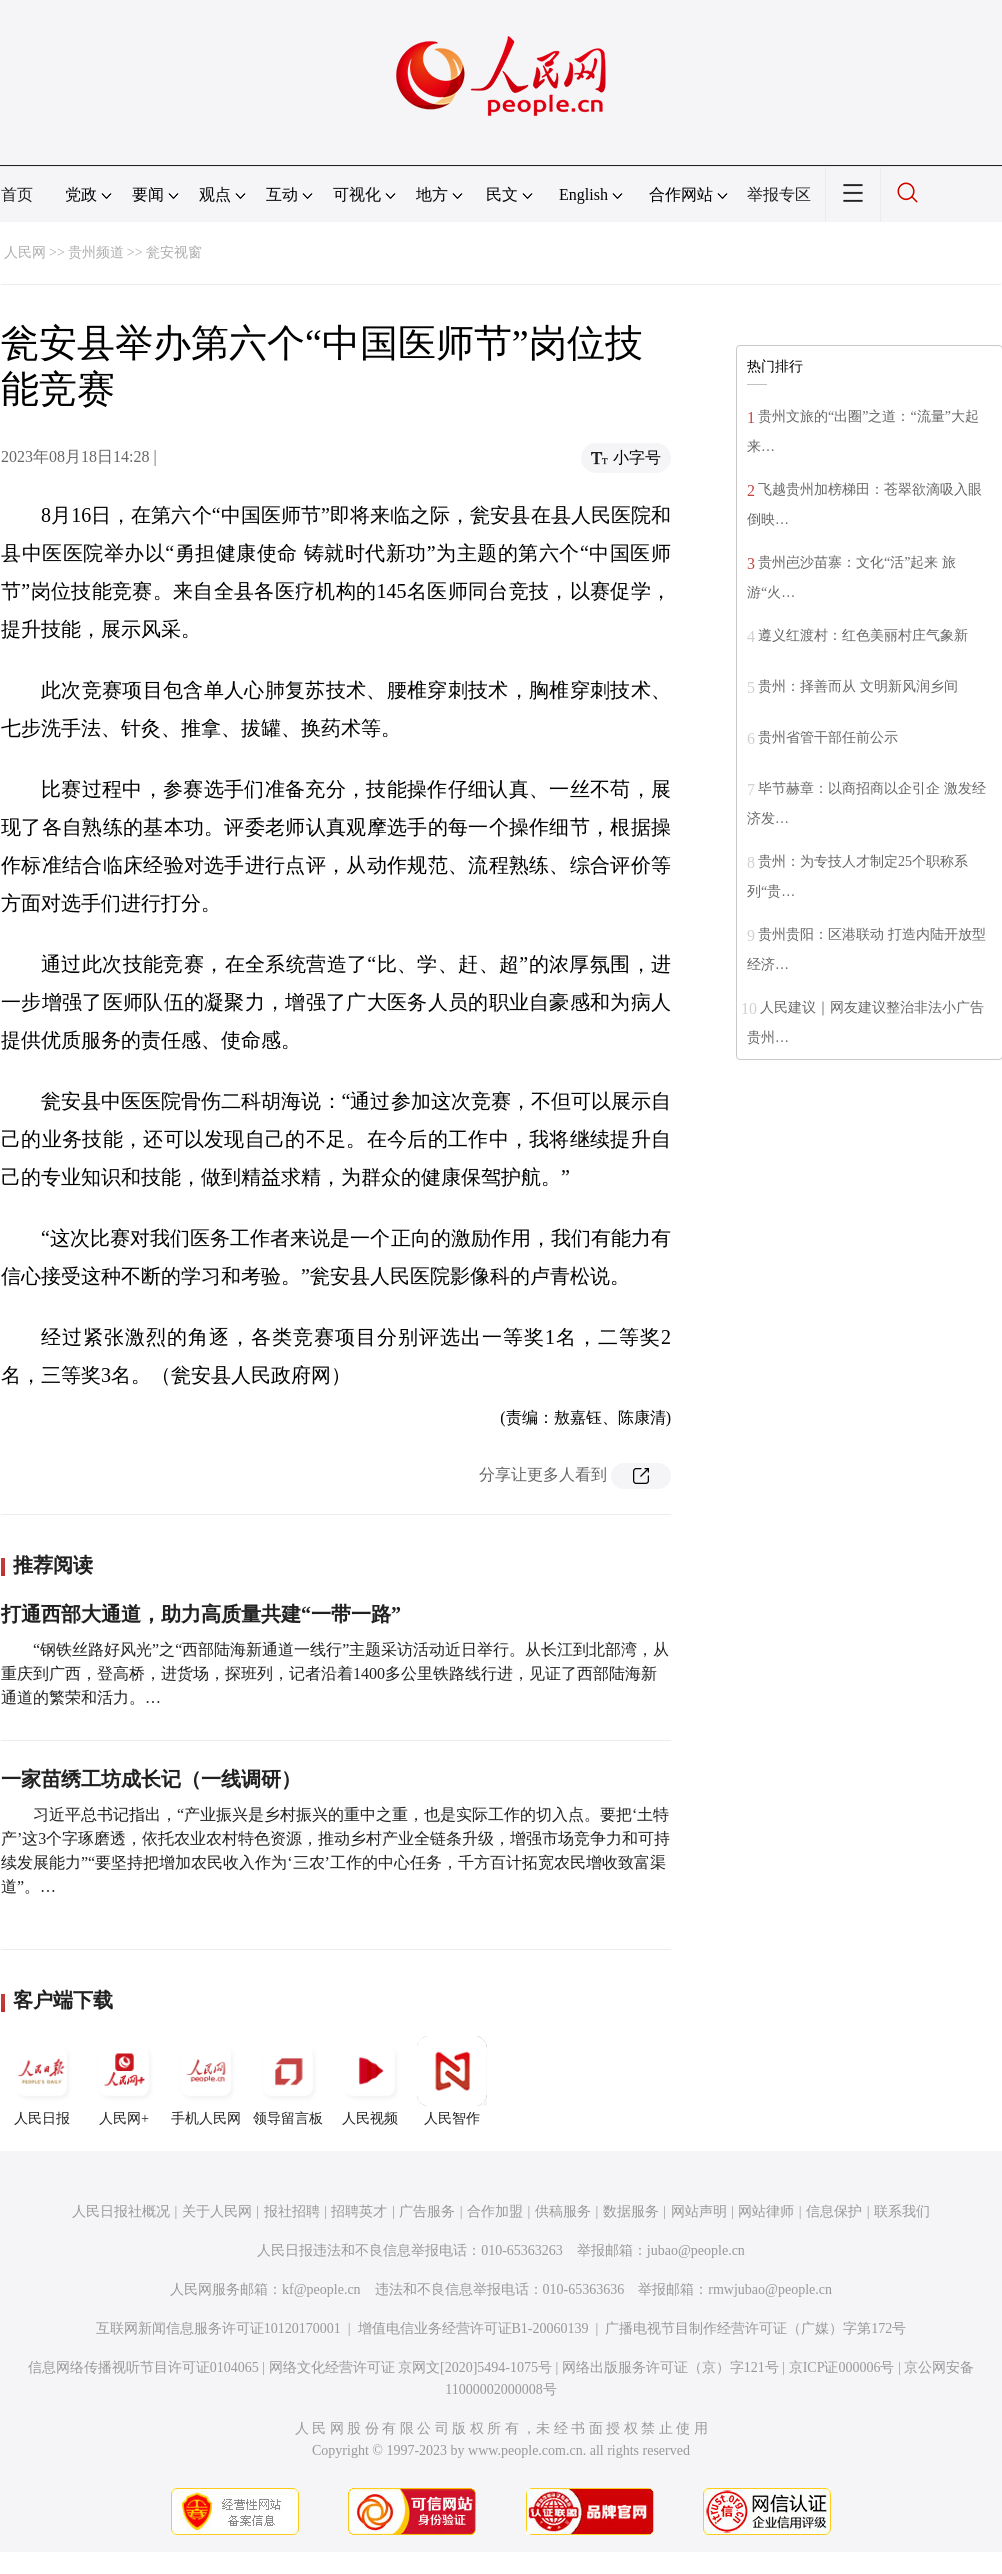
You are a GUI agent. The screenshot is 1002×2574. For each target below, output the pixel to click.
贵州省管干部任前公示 (828, 737)
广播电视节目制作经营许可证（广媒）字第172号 (755, 2328)
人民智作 (452, 2081)
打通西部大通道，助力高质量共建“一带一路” (201, 1614)
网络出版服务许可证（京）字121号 (670, 2367)
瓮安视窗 (174, 252)
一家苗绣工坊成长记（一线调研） (151, 1779)
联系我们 (902, 2211)
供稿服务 (563, 2211)
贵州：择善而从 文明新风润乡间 (858, 686)
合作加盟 (495, 2211)
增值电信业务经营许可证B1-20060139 (473, 2328)
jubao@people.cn (696, 2250)
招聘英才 (359, 2211)
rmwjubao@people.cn (770, 2289)
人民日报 (42, 2081)
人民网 (25, 252)
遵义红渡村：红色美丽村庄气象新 (863, 635)
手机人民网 (206, 2081)
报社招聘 (292, 2211)
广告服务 (427, 2211)
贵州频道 (96, 252)
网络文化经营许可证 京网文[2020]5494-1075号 (411, 2367)
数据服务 (631, 2211)
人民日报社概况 (121, 2211)
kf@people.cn (321, 2289)
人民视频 (370, 2081)
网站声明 (699, 2211)
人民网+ (124, 2081)
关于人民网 (217, 2211)
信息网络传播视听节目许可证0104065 (143, 2367)
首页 (17, 194)
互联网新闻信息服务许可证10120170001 (218, 2328)
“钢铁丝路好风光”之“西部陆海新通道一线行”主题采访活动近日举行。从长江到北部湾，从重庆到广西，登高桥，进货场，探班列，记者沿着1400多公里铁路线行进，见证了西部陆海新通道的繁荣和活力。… (335, 1673)
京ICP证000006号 (842, 2367)
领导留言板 (288, 2081)
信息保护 (834, 2211)
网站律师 (766, 2211)
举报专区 (779, 194)
